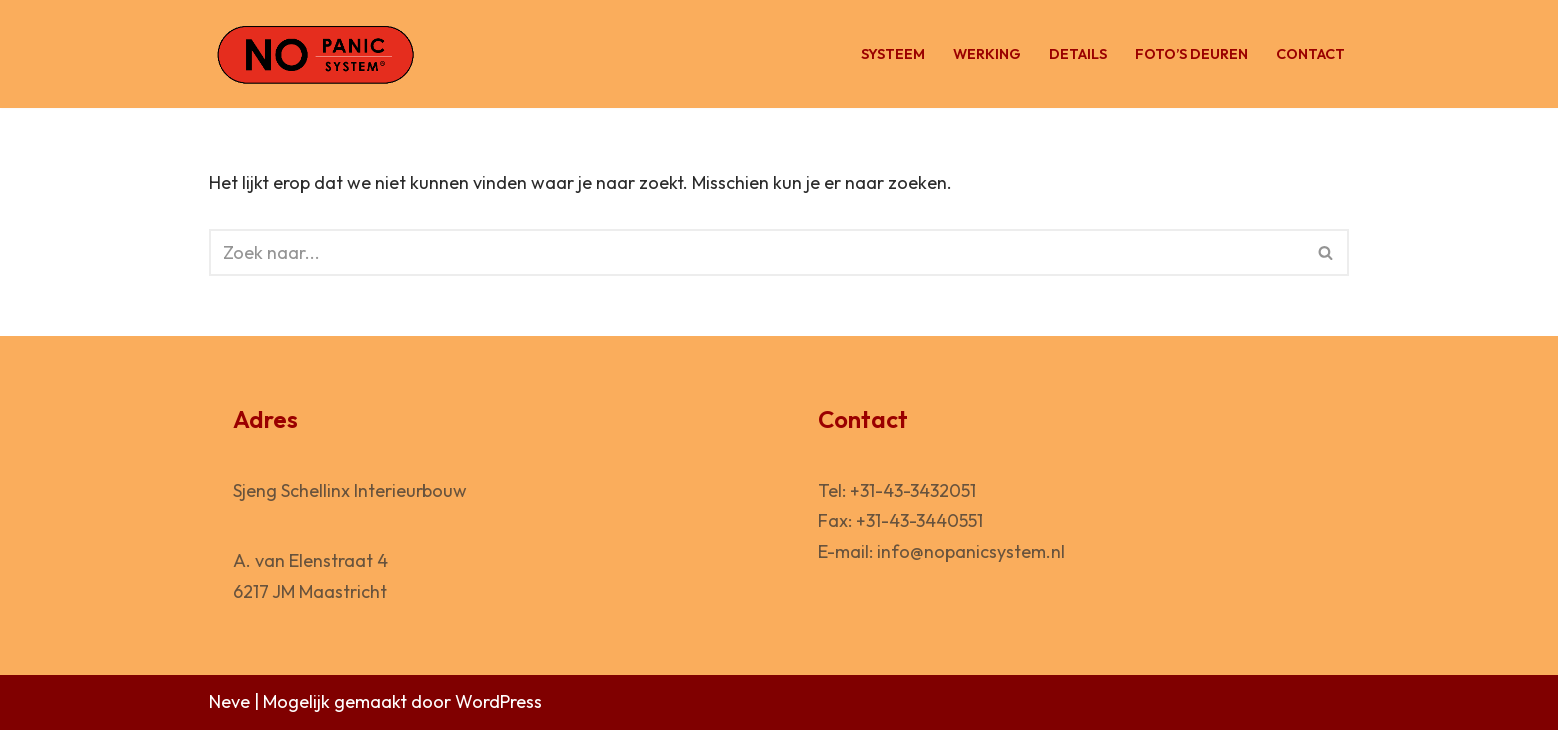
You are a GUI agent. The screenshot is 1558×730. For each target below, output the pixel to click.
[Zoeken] (756, 252)
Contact (1310, 54)
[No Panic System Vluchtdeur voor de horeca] (314, 54)
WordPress (498, 701)
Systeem (893, 54)
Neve (229, 701)
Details (1078, 54)
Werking (987, 54)
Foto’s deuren (1191, 54)
